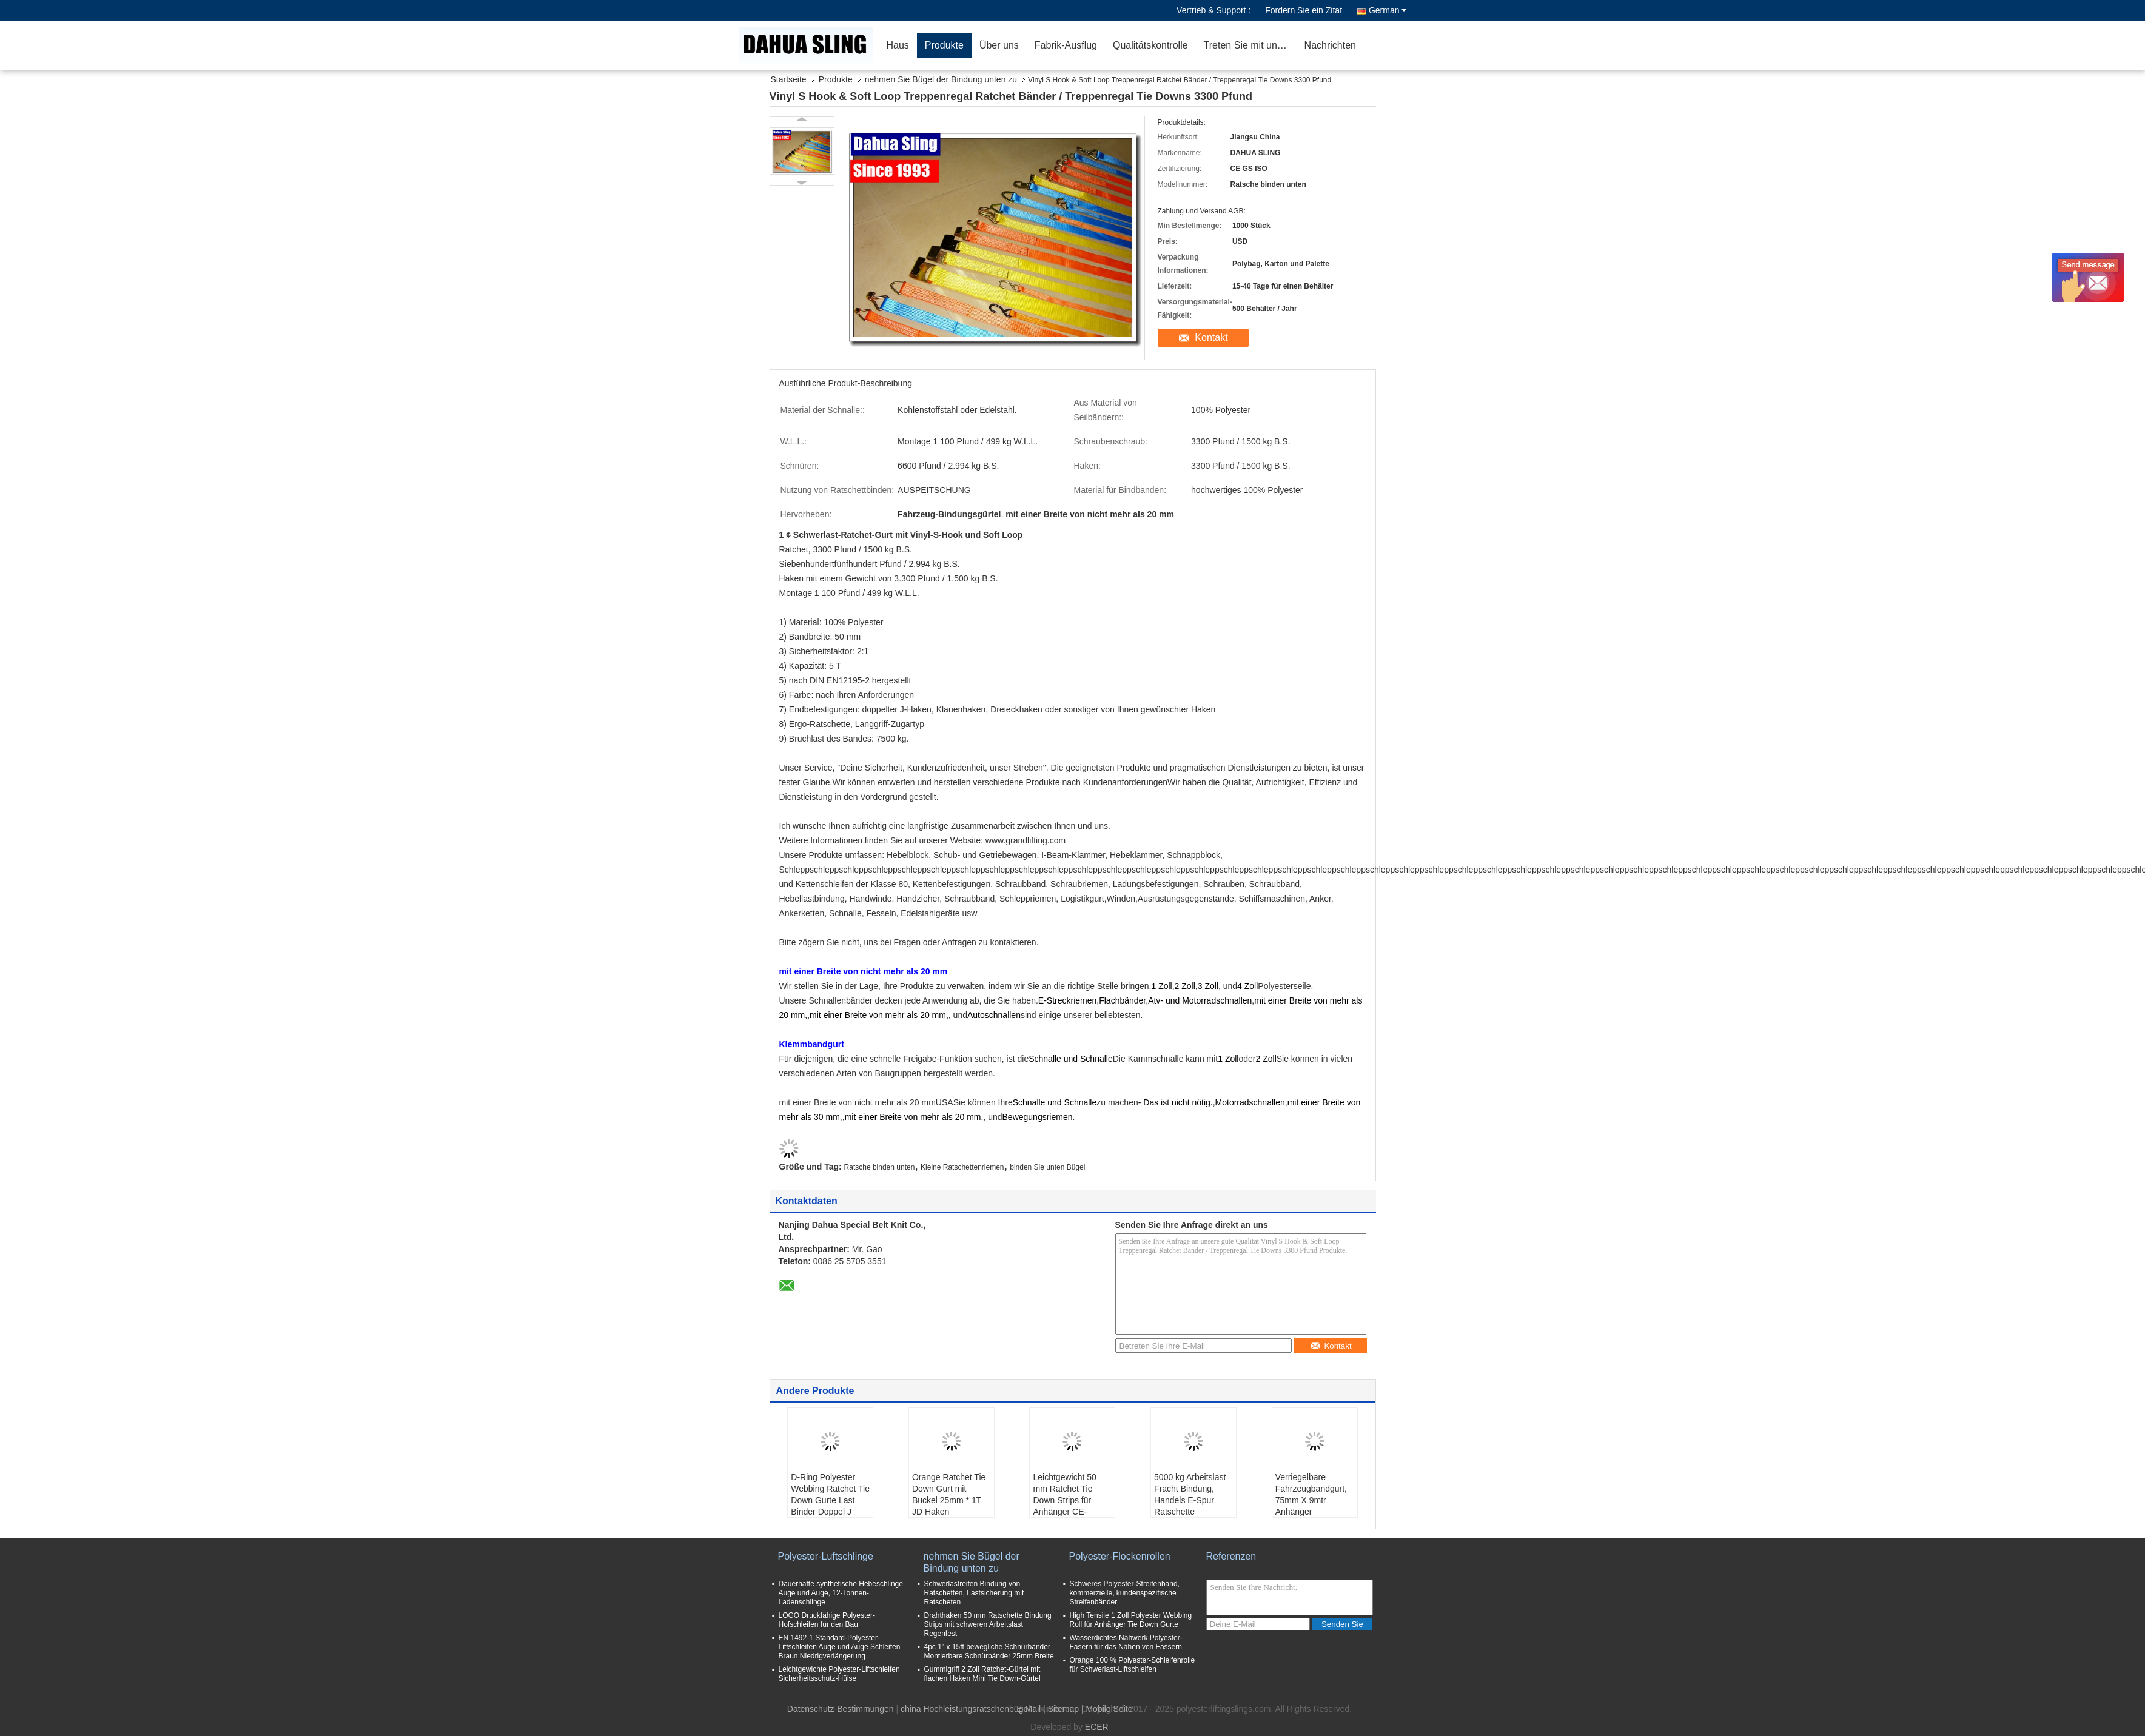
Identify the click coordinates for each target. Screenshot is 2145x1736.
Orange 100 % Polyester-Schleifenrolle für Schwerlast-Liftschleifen (1132, 1665)
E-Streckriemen (1067, 1000)
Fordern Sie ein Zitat (1303, 10)
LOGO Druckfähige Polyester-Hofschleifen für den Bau (827, 1620)
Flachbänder (1122, 1000)
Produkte (944, 45)
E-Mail (1029, 1709)
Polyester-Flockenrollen (1119, 1556)
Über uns (999, 45)
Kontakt (1211, 337)
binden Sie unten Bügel (1047, 1167)
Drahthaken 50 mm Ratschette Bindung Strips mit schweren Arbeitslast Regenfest (988, 1624)
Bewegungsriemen (1037, 1117)
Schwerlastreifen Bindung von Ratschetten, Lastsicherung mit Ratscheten (974, 1593)
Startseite (789, 79)
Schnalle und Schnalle (1071, 1059)
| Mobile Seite (1107, 1709)
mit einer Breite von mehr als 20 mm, (879, 1015)
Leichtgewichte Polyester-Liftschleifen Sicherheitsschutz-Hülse (839, 1674)
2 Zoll (1185, 986)
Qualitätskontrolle (1150, 45)
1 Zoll (1161, 986)
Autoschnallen (994, 1015)
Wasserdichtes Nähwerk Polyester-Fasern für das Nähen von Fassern (1126, 1642)
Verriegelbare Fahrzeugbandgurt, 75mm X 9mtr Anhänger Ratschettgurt (1311, 1500)
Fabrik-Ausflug (1066, 45)
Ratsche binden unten (879, 1167)
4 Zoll (1247, 986)
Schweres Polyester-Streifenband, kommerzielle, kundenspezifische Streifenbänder (1125, 1593)
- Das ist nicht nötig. (1175, 1102)
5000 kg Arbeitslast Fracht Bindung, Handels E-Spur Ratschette (1190, 1494)
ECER (1097, 1727)
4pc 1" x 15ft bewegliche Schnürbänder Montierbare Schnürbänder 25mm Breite (989, 1651)
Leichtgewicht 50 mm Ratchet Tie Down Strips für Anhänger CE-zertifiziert (1064, 1500)
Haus (898, 45)
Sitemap (1063, 1709)
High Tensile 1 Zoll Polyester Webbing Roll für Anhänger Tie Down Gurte (1131, 1620)
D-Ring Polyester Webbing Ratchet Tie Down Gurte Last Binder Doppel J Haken (830, 1500)
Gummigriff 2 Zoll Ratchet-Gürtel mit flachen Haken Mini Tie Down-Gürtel (982, 1674)
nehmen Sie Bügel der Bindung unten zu (941, 79)
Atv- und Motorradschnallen (1200, 1000)
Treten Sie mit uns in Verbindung (1250, 45)
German (1387, 10)
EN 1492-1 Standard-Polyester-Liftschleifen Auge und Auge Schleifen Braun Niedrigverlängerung (840, 1647)
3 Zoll (1208, 986)
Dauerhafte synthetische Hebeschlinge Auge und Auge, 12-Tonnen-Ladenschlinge (841, 1593)
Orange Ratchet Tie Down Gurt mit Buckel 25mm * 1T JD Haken (948, 1494)
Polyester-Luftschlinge (825, 1556)
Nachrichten (1330, 45)
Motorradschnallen (1250, 1102)
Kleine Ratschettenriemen (962, 1167)
